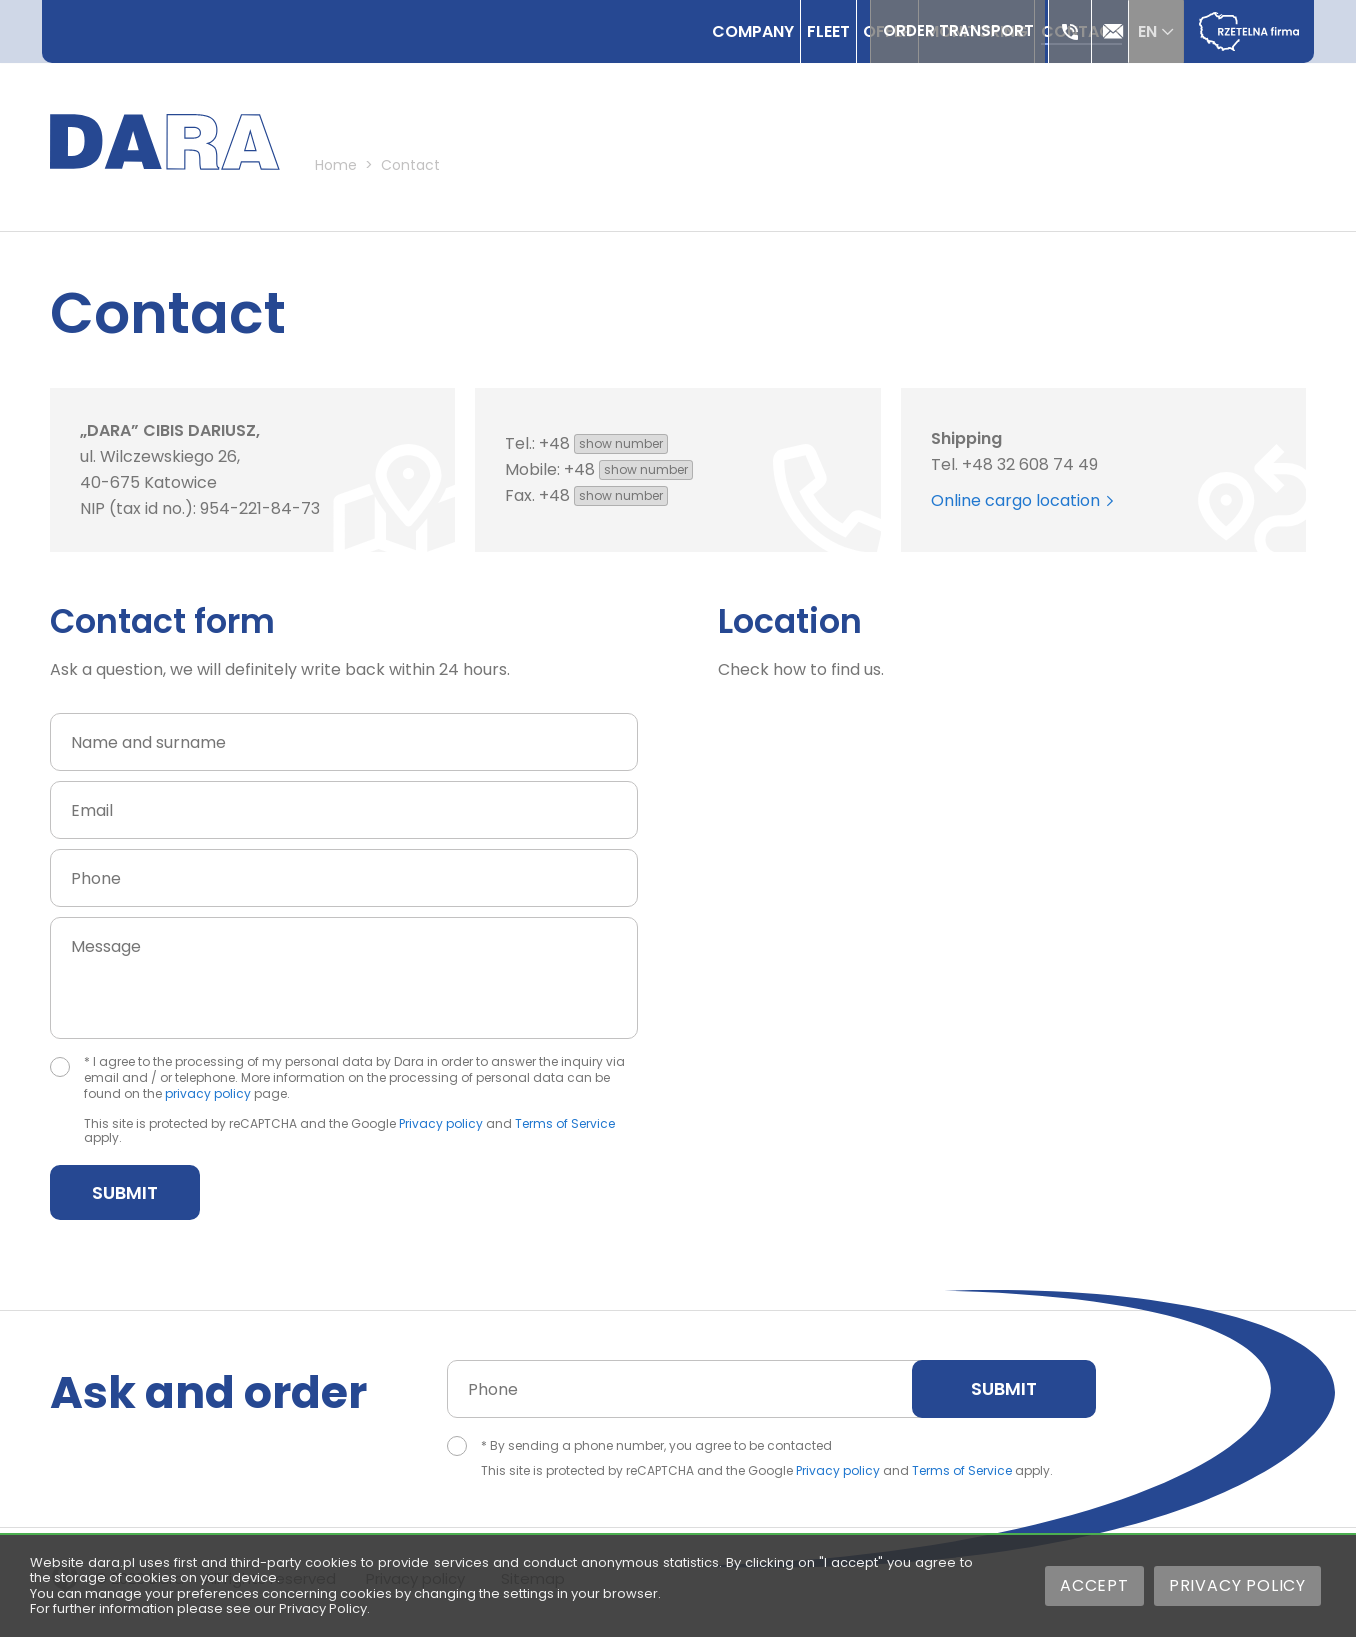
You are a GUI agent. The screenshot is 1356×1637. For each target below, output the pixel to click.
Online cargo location (1022, 507)
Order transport (940, 31)
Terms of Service (565, 1130)
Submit (125, 1199)
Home (369, 178)
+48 (603, 450)
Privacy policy (441, 1130)
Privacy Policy (1237, 1585)
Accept (1094, 1585)
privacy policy (208, 1100)
